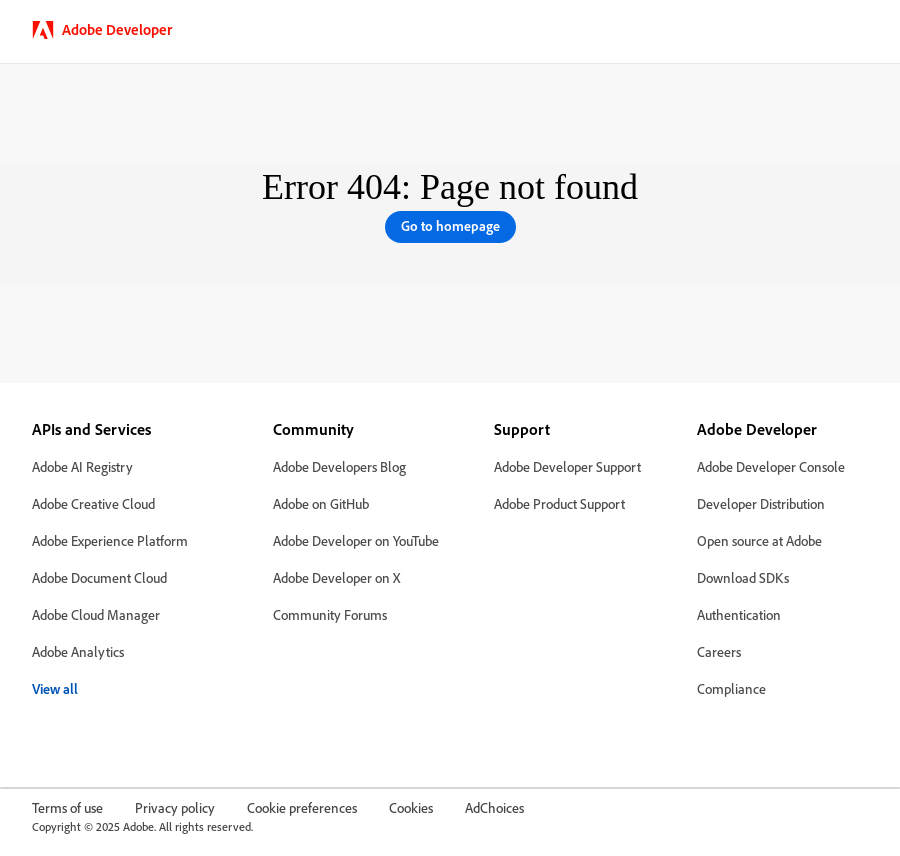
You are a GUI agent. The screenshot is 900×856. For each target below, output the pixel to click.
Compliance (731, 688)
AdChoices (494, 807)
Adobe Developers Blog (339, 466)
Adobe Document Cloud (99, 577)
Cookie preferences (302, 807)
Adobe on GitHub (321, 503)
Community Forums (330, 614)
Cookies (411, 807)
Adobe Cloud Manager (96, 614)
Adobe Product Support (559, 503)
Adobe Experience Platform (110, 540)
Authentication (739, 614)
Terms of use (67, 807)
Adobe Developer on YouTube (356, 540)
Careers (719, 651)
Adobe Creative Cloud (93, 503)
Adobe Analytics (78, 651)
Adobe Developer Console (771, 466)
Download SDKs (743, 577)
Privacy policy (175, 807)
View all (55, 688)
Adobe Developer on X (336, 577)
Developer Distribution (761, 503)
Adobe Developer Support (567, 466)
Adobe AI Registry (82, 466)
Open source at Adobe (759, 540)
